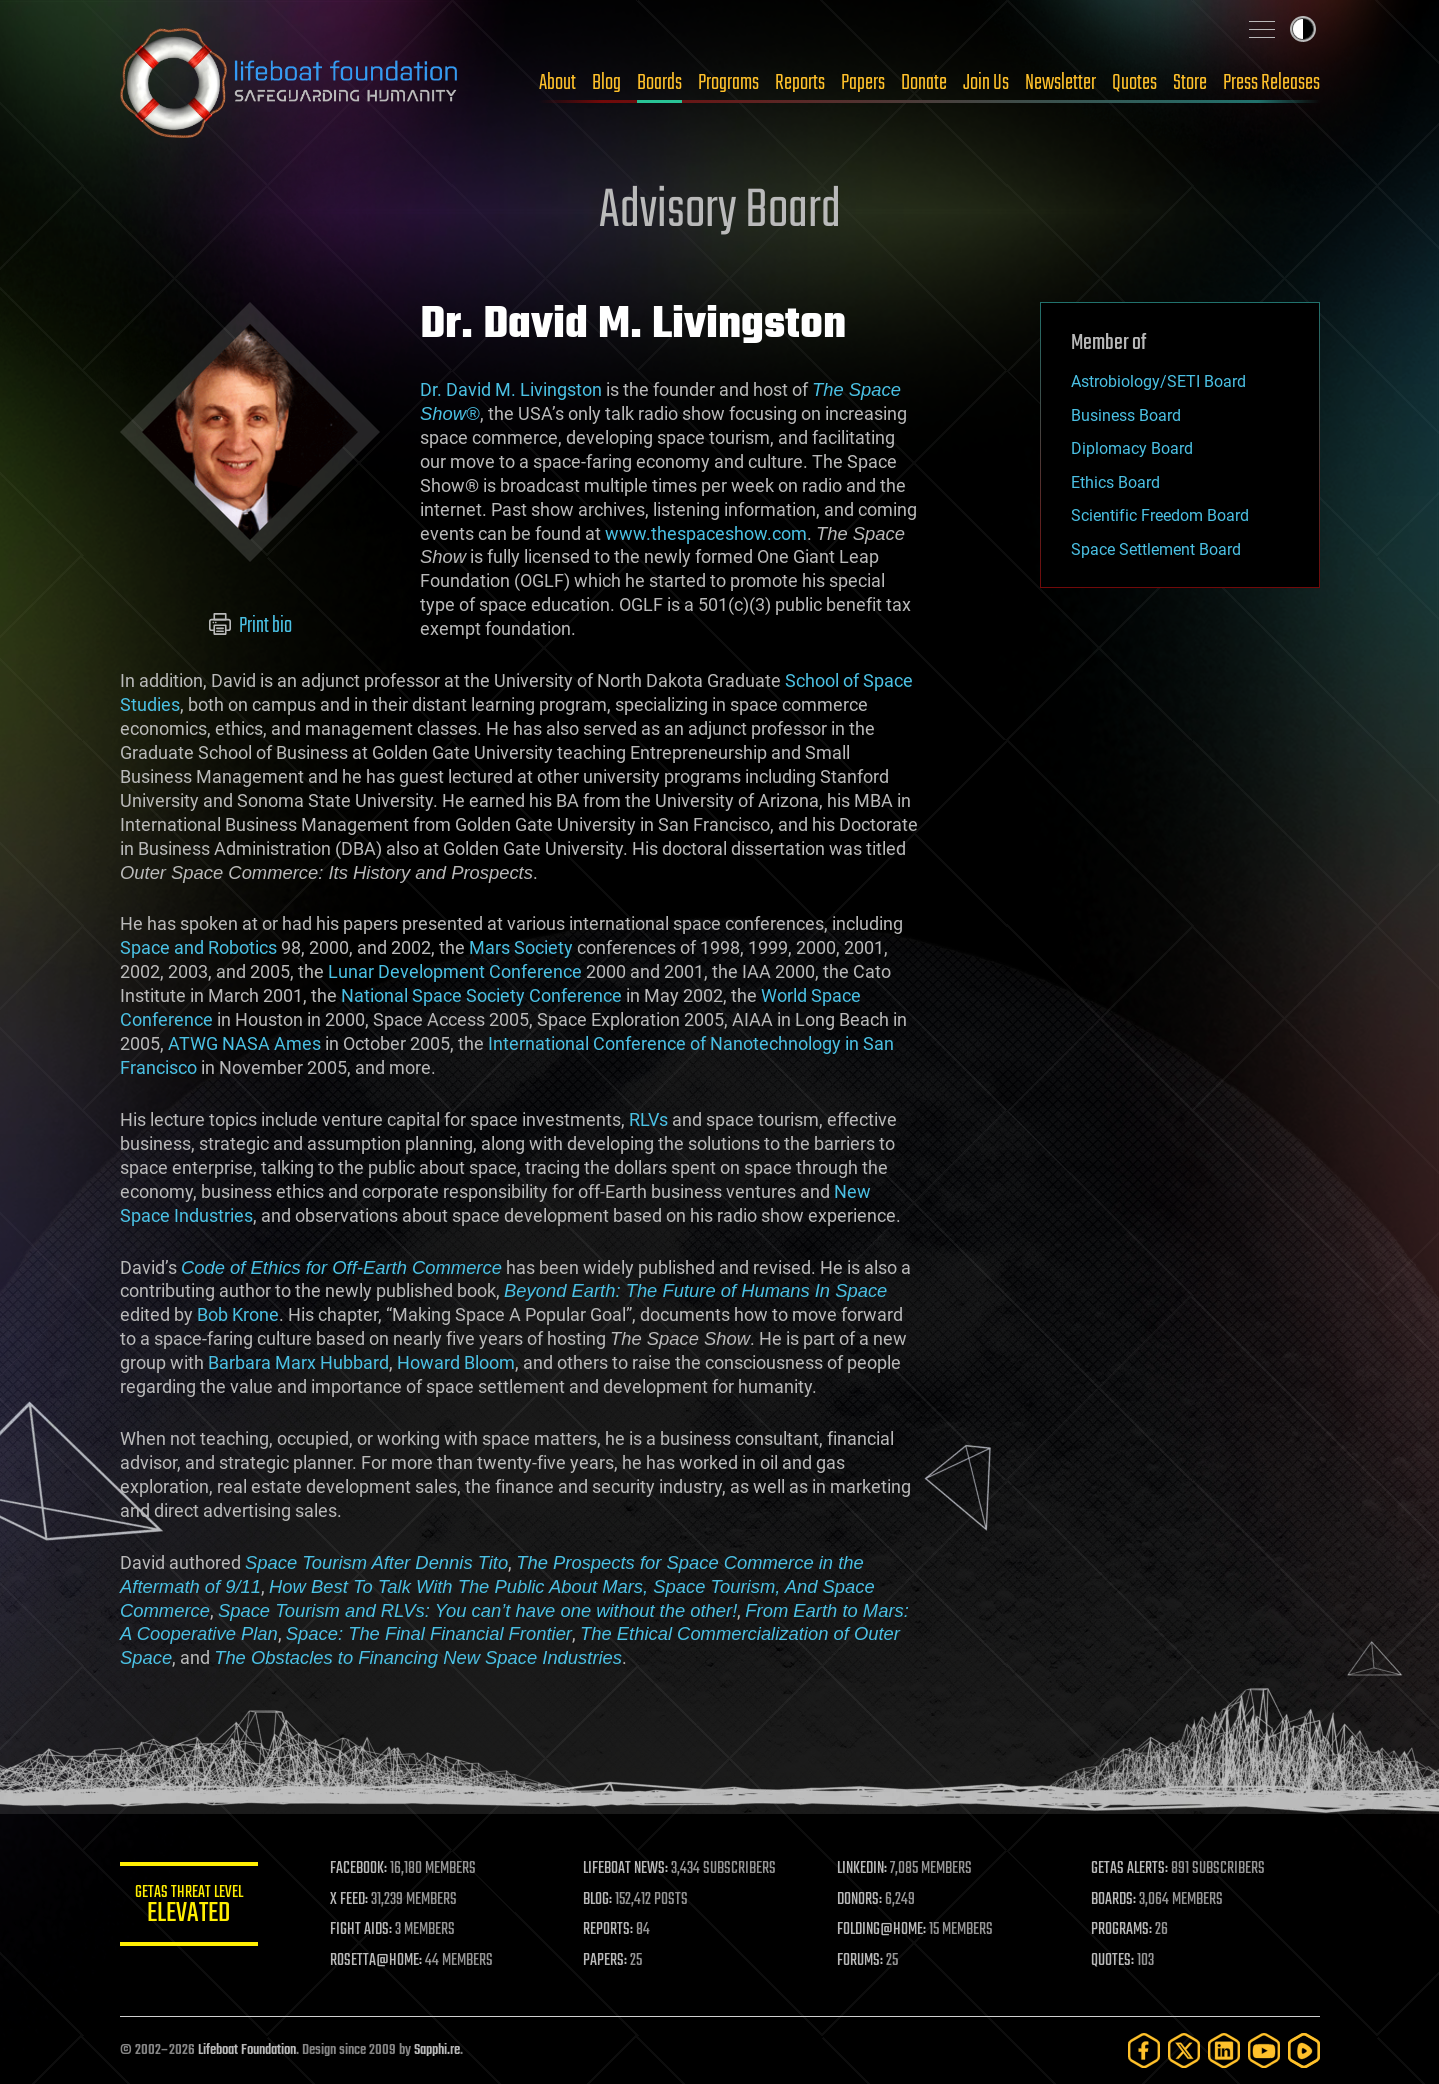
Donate (924, 83)
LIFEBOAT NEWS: (627, 1869)
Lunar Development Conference (455, 971)
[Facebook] (1144, 2050)
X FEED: (351, 1900)
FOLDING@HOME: (882, 1930)
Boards (659, 83)
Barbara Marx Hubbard (298, 1362)
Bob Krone (238, 1314)
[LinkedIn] (1224, 2050)
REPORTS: (610, 1930)
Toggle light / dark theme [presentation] (1303, 29)
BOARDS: (1113, 1900)
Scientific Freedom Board (1160, 515)
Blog (606, 83)
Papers (863, 83)
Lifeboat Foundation (247, 2050)
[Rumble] (1304, 2050)
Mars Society (521, 947)
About (557, 83)
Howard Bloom (456, 1362)
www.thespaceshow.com (706, 533)
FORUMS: (861, 1961)
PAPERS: (607, 1961)
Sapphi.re (437, 2050)
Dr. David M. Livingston (511, 389)
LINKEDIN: (863, 1869)
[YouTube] (1264, 2050)
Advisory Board (720, 212)
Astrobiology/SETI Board (1158, 381)
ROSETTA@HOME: (378, 1961)
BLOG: (599, 1900)
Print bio (249, 626)
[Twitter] (1184, 2050)
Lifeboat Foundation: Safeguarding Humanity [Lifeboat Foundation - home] (290, 83)
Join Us (986, 83)
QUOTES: (1112, 1961)
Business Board (1126, 415)
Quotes (1134, 83)
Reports (800, 83)
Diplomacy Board (1132, 448)
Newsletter (1060, 83)
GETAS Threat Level (190, 1907)
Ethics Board (1115, 482)
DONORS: (860, 1900)
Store (1190, 83)
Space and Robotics (198, 947)
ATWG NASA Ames (244, 1043)
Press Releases (1271, 83)
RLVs (648, 1119)
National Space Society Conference (481, 995)
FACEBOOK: (360, 1869)
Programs (728, 83)
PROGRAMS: (1121, 1930)
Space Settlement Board (1156, 549)
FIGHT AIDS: (363, 1930)
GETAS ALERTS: (1129, 1869)
